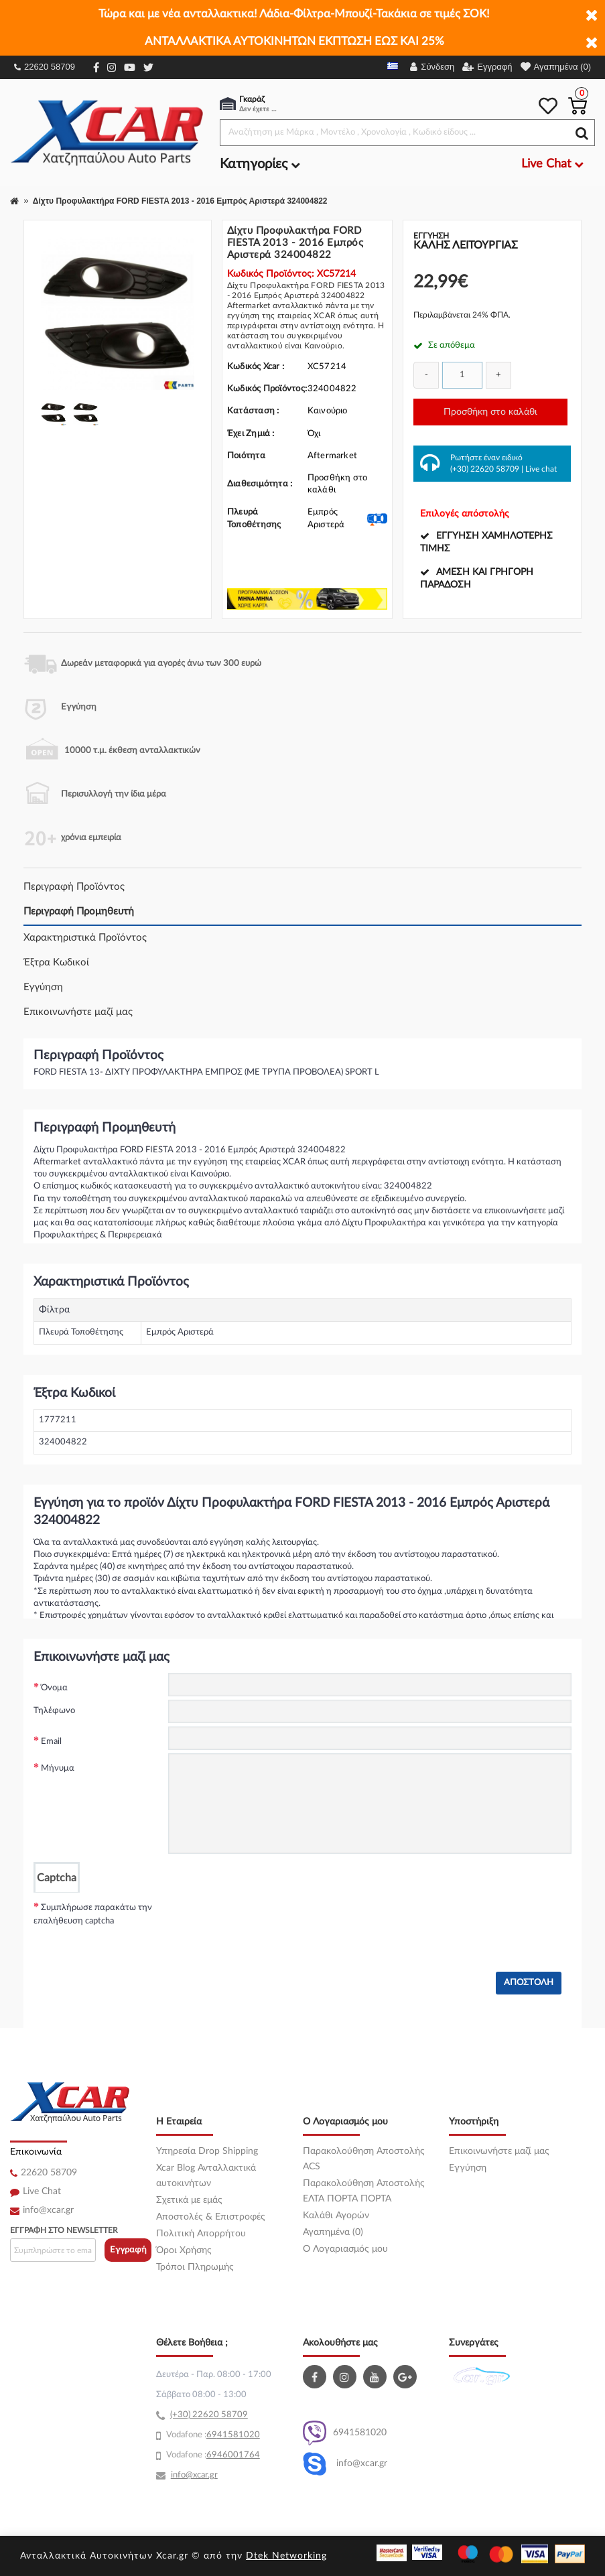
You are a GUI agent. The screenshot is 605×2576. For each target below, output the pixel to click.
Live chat (541, 469)
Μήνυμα (57, 1768)
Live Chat (42, 2191)
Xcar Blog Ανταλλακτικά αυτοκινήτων (206, 2175)
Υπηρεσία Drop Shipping (207, 2151)
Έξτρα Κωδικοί (56, 962)
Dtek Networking (286, 2556)
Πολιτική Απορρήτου (201, 2233)
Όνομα (54, 1688)
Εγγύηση (43, 987)
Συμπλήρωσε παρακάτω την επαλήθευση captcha (92, 1914)
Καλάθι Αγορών (336, 2215)
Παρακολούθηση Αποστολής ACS (364, 2159)
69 (211, 2435)
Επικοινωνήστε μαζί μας (78, 1012)
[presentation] (270, 1919)
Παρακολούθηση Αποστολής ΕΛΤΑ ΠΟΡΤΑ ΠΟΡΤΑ (364, 2191)
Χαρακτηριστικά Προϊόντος (85, 938)
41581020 (238, 2435)
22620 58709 (44, 67)
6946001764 (233, 2455)
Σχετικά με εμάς (189, 2200)
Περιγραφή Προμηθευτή (78, 911)
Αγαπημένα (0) (333, 2232)
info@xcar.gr (48, 2210)
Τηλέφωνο (54, 1710)
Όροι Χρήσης (184, 2250)
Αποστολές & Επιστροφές (210, 2217)
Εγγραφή (128, 2250)
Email (51, 1741)
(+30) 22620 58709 (484, 469)
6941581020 (345, 2433)
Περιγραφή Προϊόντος (74, 887)
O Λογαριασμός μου (345, 2249)
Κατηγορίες (260, 164)
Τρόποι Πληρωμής (195, 2267)
